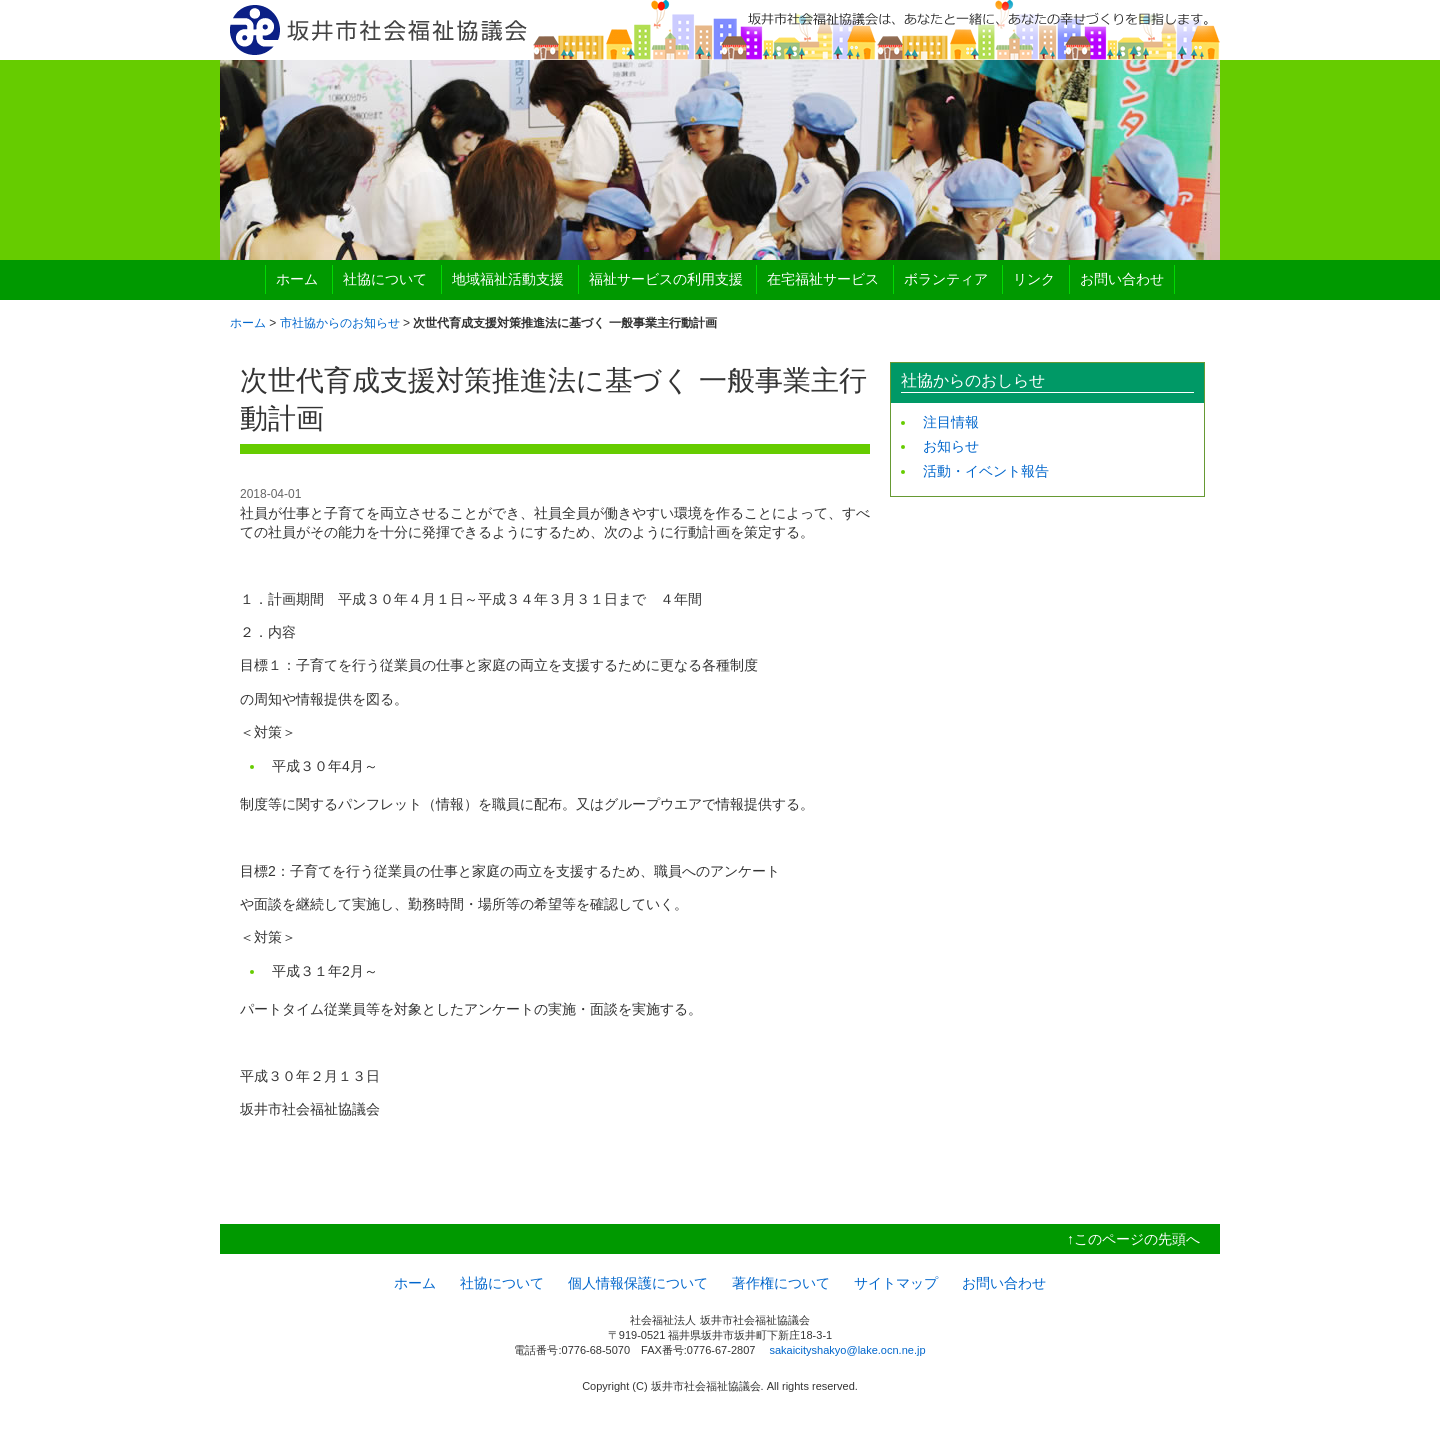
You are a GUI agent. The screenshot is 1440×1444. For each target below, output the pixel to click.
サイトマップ (896, 1283)
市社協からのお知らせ (340, 323)
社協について (385, 279)
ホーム (297, 279)
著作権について (781, 1283)
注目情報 (951, 422)
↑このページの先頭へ (1133, 1239)
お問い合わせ (1122, 279)
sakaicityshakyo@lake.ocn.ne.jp (847, 1350)
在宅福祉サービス (823, 279)
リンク (1034, 279)
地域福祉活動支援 (508, 279)
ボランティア (946, 279)
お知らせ (951, 446)
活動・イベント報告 (986, 471)
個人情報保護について (638, 1283)
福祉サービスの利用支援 (666, 279)
